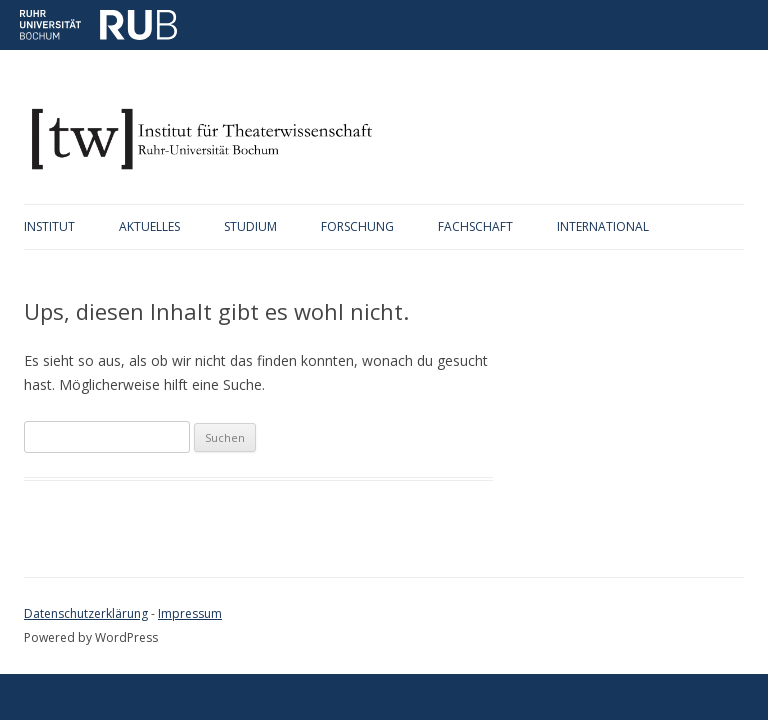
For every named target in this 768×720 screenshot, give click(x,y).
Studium (250, 226)
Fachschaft (475, 226)
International (603, 226)
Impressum (190, 613)
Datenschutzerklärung (86, 613)
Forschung (357, 226)
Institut (49, 226)
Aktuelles (149, 226)
